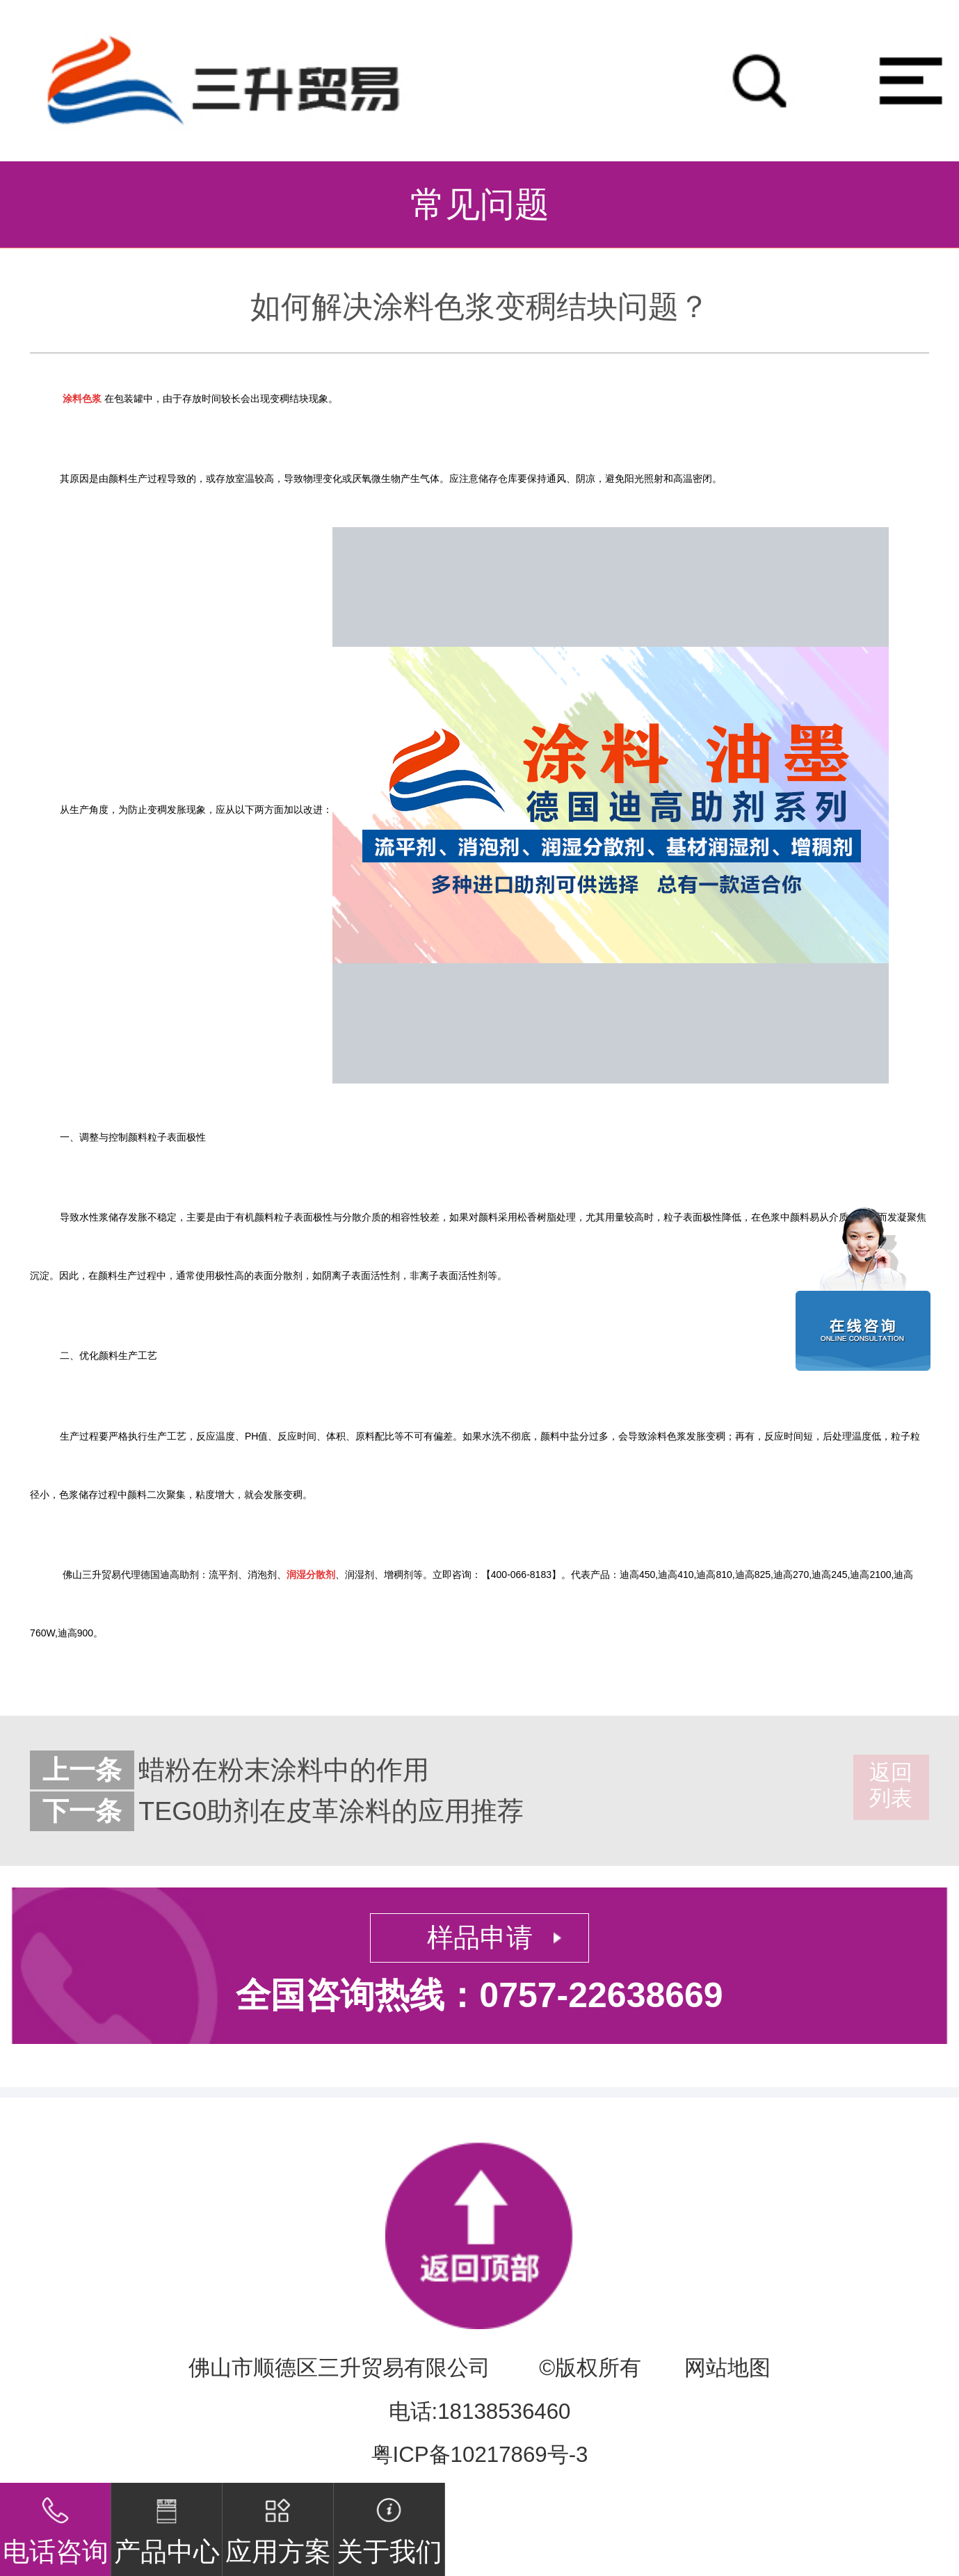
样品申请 (480, 1937)
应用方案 (278, 2524)
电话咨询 (55, 2524)
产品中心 (167, 2524)
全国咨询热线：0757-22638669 (479, 1995)
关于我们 (389, 2524)
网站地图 (727, 2368)
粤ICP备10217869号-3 (479, 2454)
